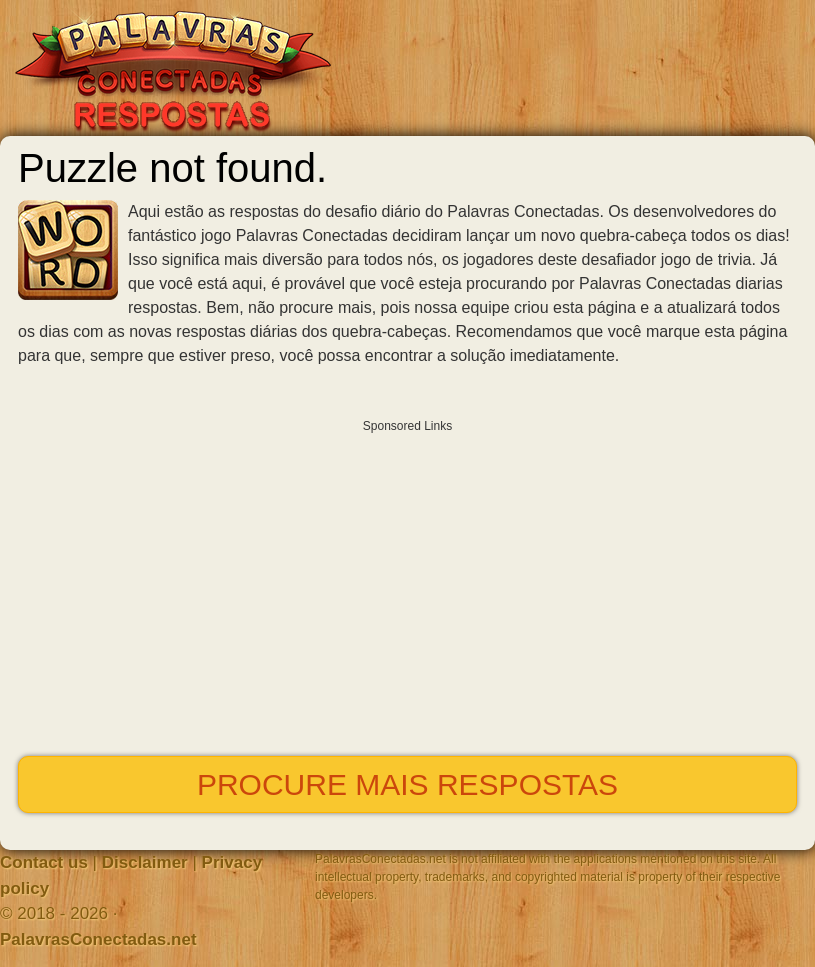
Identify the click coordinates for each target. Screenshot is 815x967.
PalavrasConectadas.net (98, 939)
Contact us (44, 862)
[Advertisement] (407, 583)
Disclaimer (145, 862)
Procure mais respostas (407, 784)
